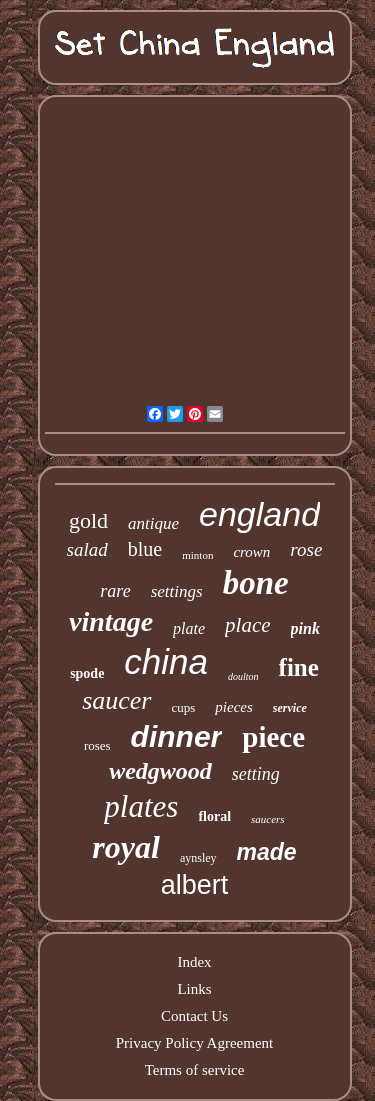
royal (126, 847)
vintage (111, 621)
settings (177, 591)
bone (256, 583)
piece (273, 737)
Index (194, 962)
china (166, 661)
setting (256, 774)
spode (87, 673)
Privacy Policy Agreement (194, 1043)
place (247, 625)
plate (189, 628)
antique (153, 523)
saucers (268, 819)
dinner (177, 736)
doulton (243, 676)
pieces (233, 707)
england (259, 514)
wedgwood (160, 771)
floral (214, 816)
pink (305, 628)
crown (251, 552)
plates (141, 806)
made (267, 852)
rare (115, 591)
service (290, 708)
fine (299, 667)
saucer (116, 700)
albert (195, 885)
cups (184, 707)
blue (145, 549)
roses (97, 745)
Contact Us (194, 1016)
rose (306, 549)
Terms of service (195, 1070)
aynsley (198, 858)
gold (88, 520)
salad (87, 549)
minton (197, 555)
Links (194, 989)
